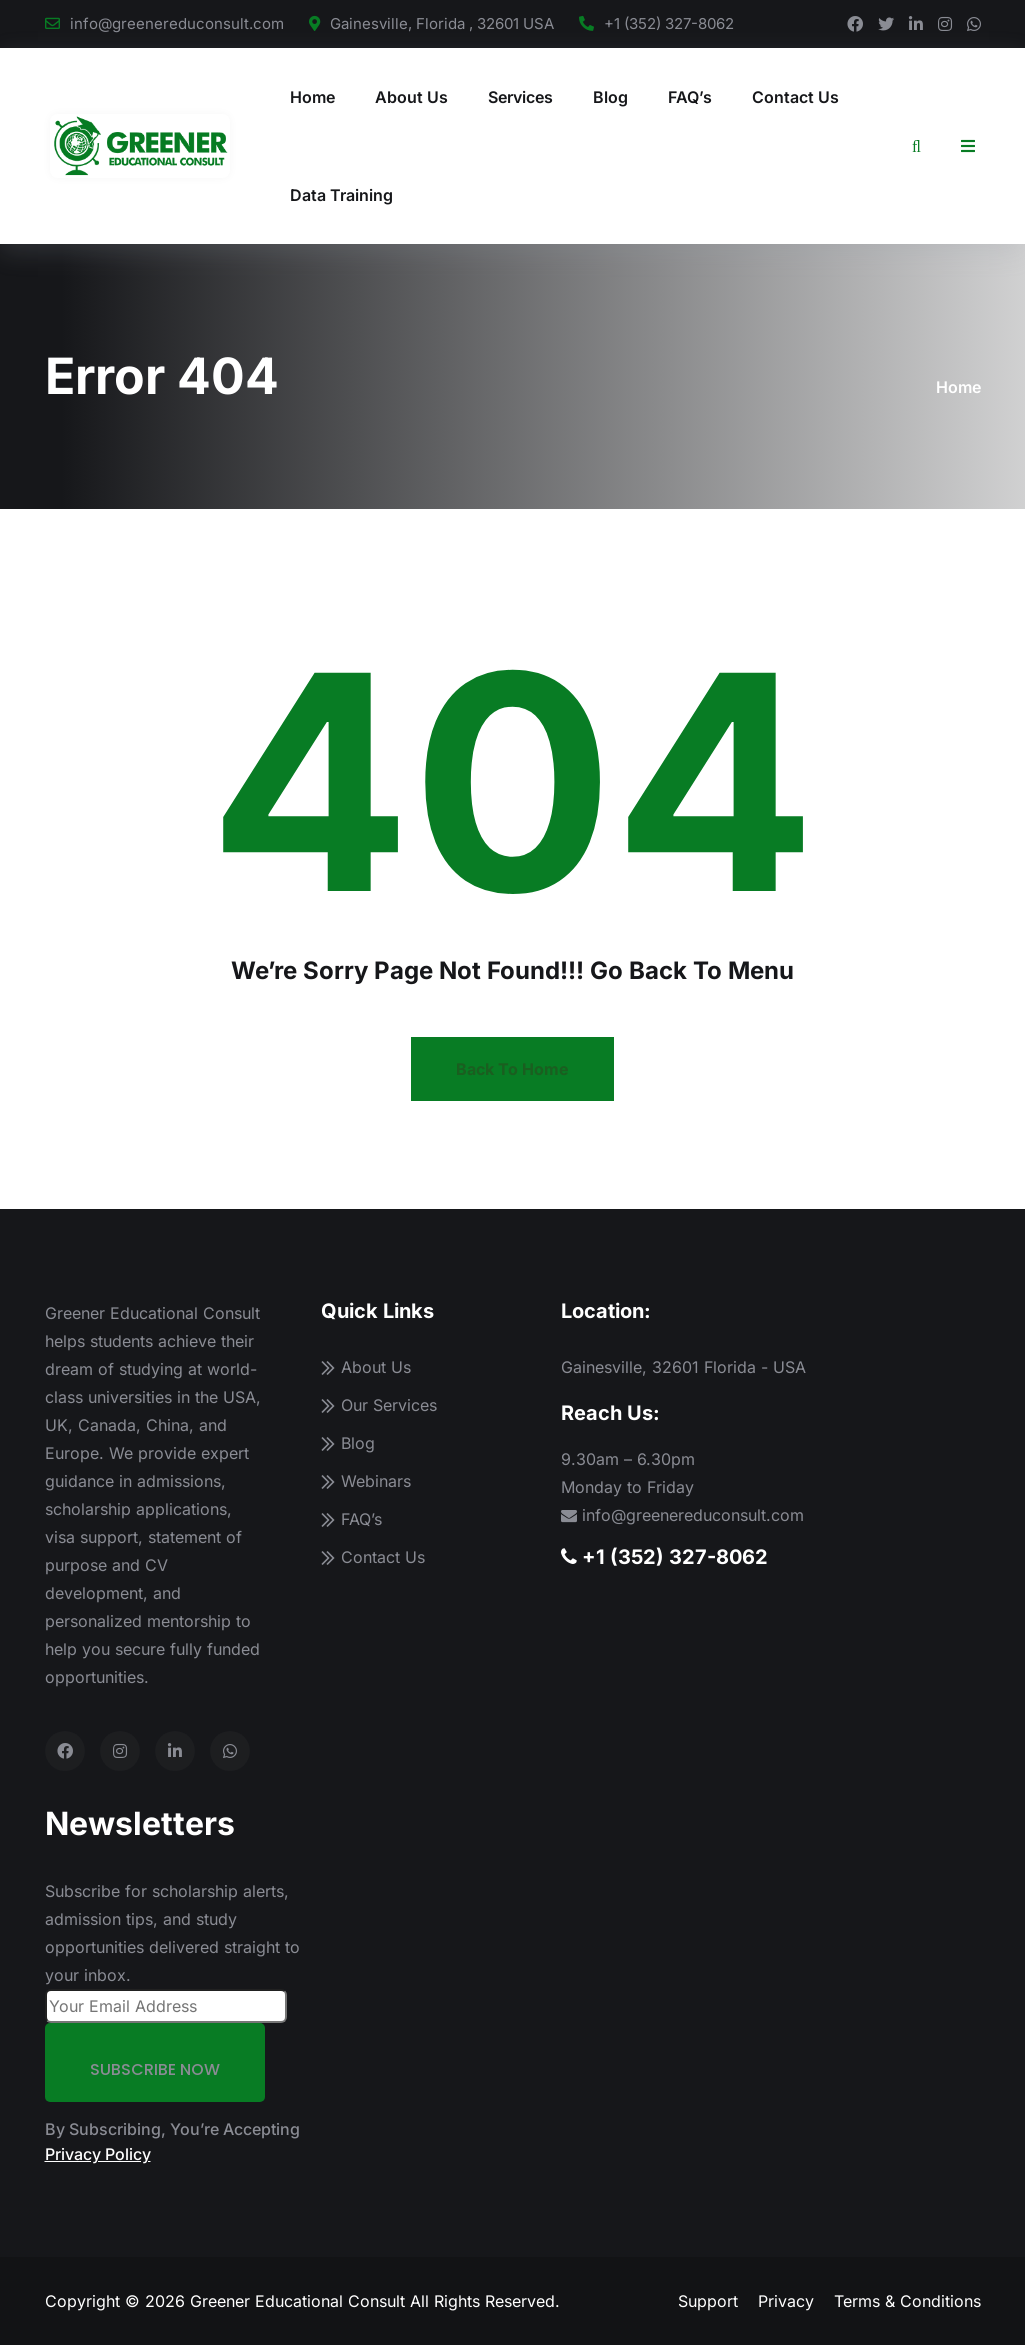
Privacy (786, 2301)
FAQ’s (690, 97)
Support (708, 2301)
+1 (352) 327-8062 (669, 23)
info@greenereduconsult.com (177, 23)
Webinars (376, 1481)
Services (520, 97)
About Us (411, 97)
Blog (610, 97)
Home (312, 97)
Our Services (389, 1405)
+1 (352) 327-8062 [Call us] (664, 1557)
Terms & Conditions (907, 2301)
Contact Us (795, 97)
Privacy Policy (98, 2154)
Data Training (341, 195)
